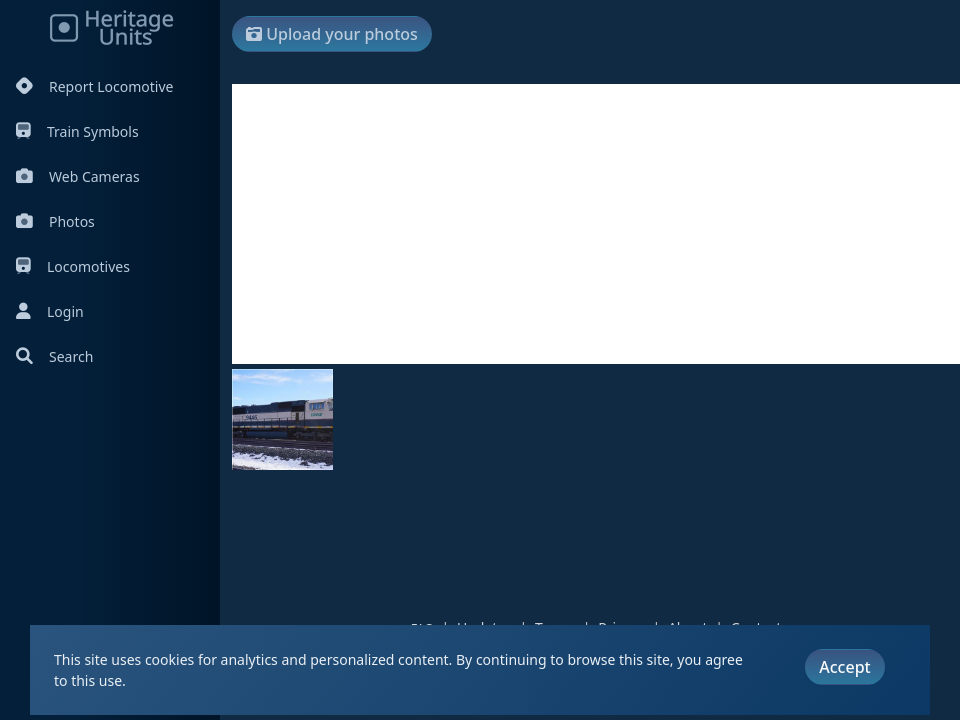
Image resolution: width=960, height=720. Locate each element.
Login (50, 311)
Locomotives (73, 266)
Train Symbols (77, 131)
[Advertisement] (596, 224)
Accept (844, 667)
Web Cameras (78, 176)
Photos (55, 221)
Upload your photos (332, 34)
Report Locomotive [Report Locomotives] (94, 86)
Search (54, 356)
